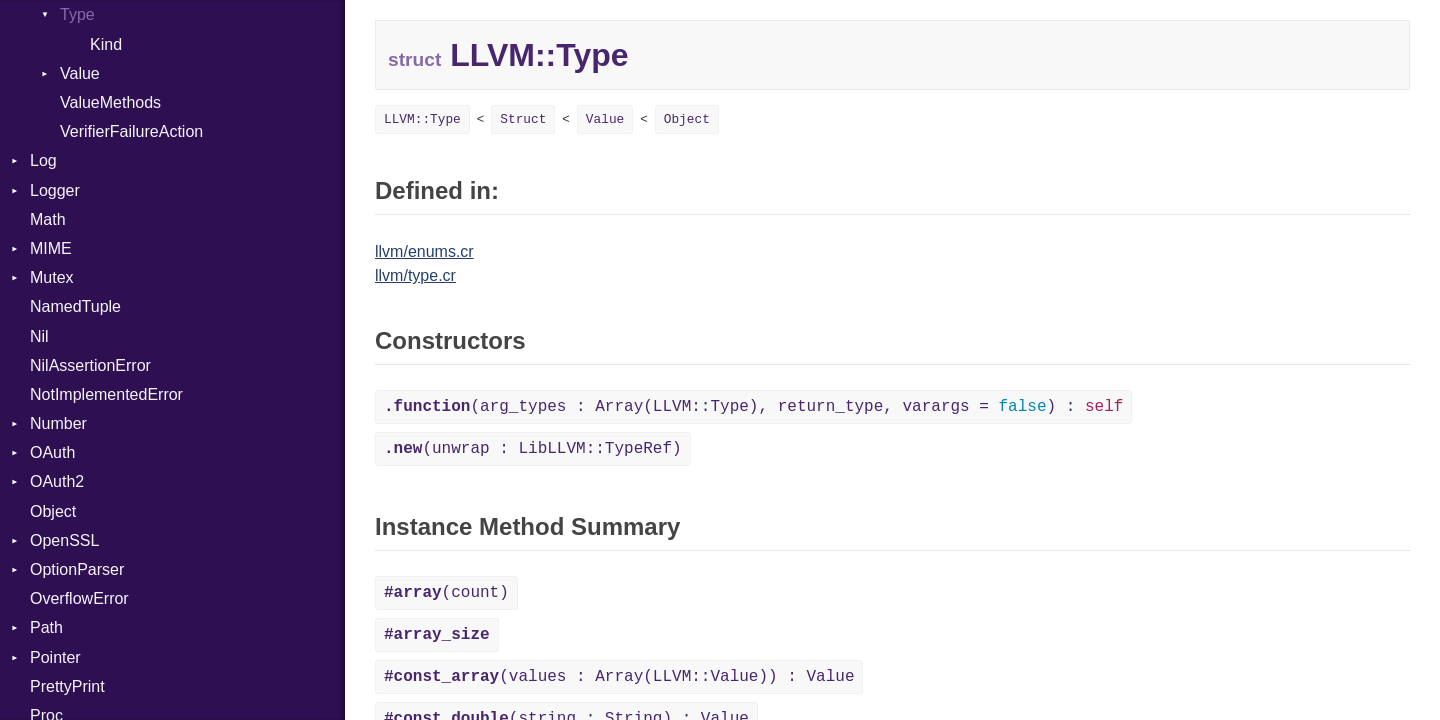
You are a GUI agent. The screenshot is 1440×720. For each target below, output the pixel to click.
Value (80, 73)
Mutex (52, 277)
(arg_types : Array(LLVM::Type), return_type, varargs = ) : (753, 407)
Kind (106, 44)
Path (46, 627)
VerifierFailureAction (131, 131)
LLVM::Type (422, 119)
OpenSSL (64, 540)
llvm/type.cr (415, 275)
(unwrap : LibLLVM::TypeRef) (533, 449)
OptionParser (77, 569)
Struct (523, 119)
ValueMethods (110, 102)
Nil (39, 336)
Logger (55, 190)
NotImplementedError (106, 394)
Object (53, 511)
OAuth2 (57, 481)
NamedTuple (75, 306)
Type (77, 14)
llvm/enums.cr (424, 251)
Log (43, 160)
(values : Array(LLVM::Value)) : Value (619, 677)
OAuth (52, 452)
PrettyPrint (67, 686)
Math (48, 219)
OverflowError (79, 598)
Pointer (55, 657)
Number (58, 423)
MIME (51, 248)
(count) (446, 593)
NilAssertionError (90, 365)
